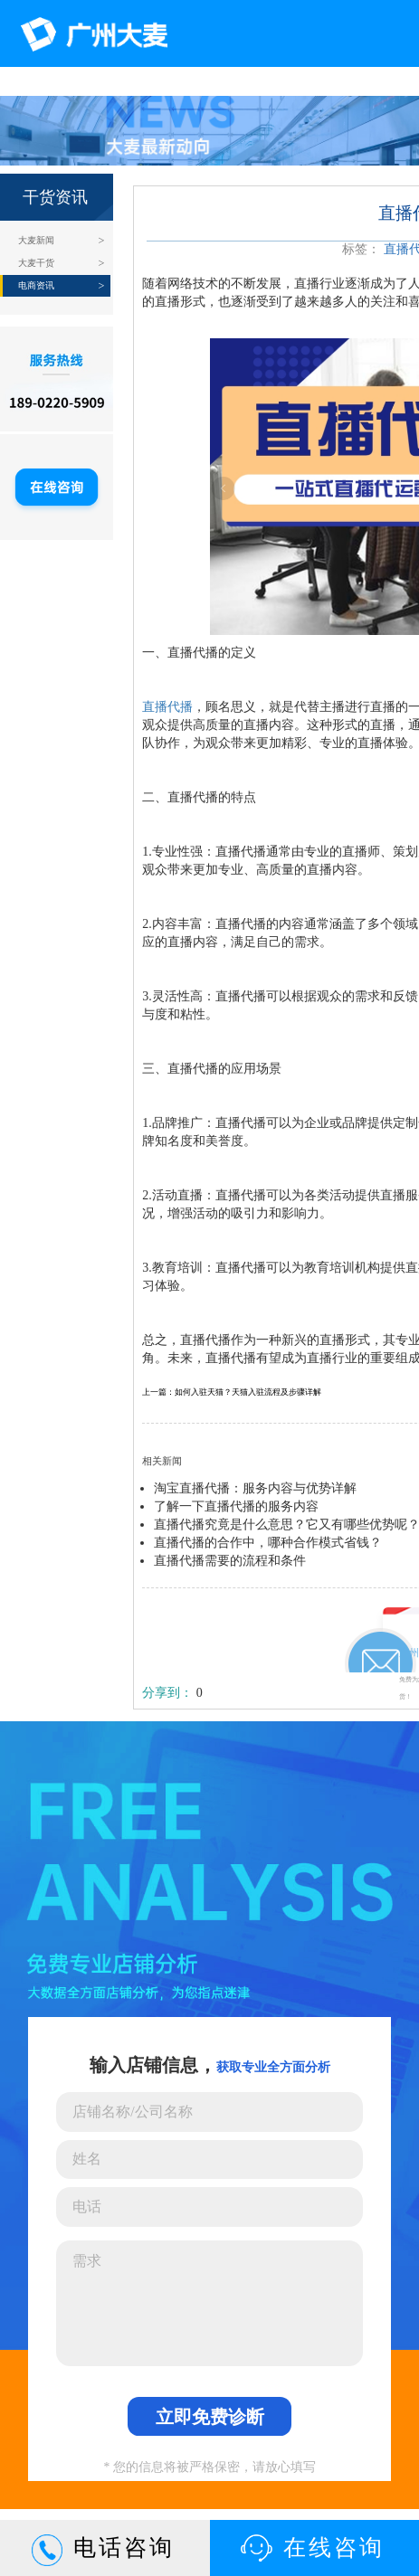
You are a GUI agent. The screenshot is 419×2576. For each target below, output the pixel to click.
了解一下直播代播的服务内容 (236, 1506)
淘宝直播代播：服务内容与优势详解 (255, 1488)
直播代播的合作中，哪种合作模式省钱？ (268, 1542)
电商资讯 (36, 285)
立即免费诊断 (210, 2417)
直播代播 (167, 707)
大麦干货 (36, 263)
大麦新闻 (36, 240)
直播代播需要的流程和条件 (230, 1560)
